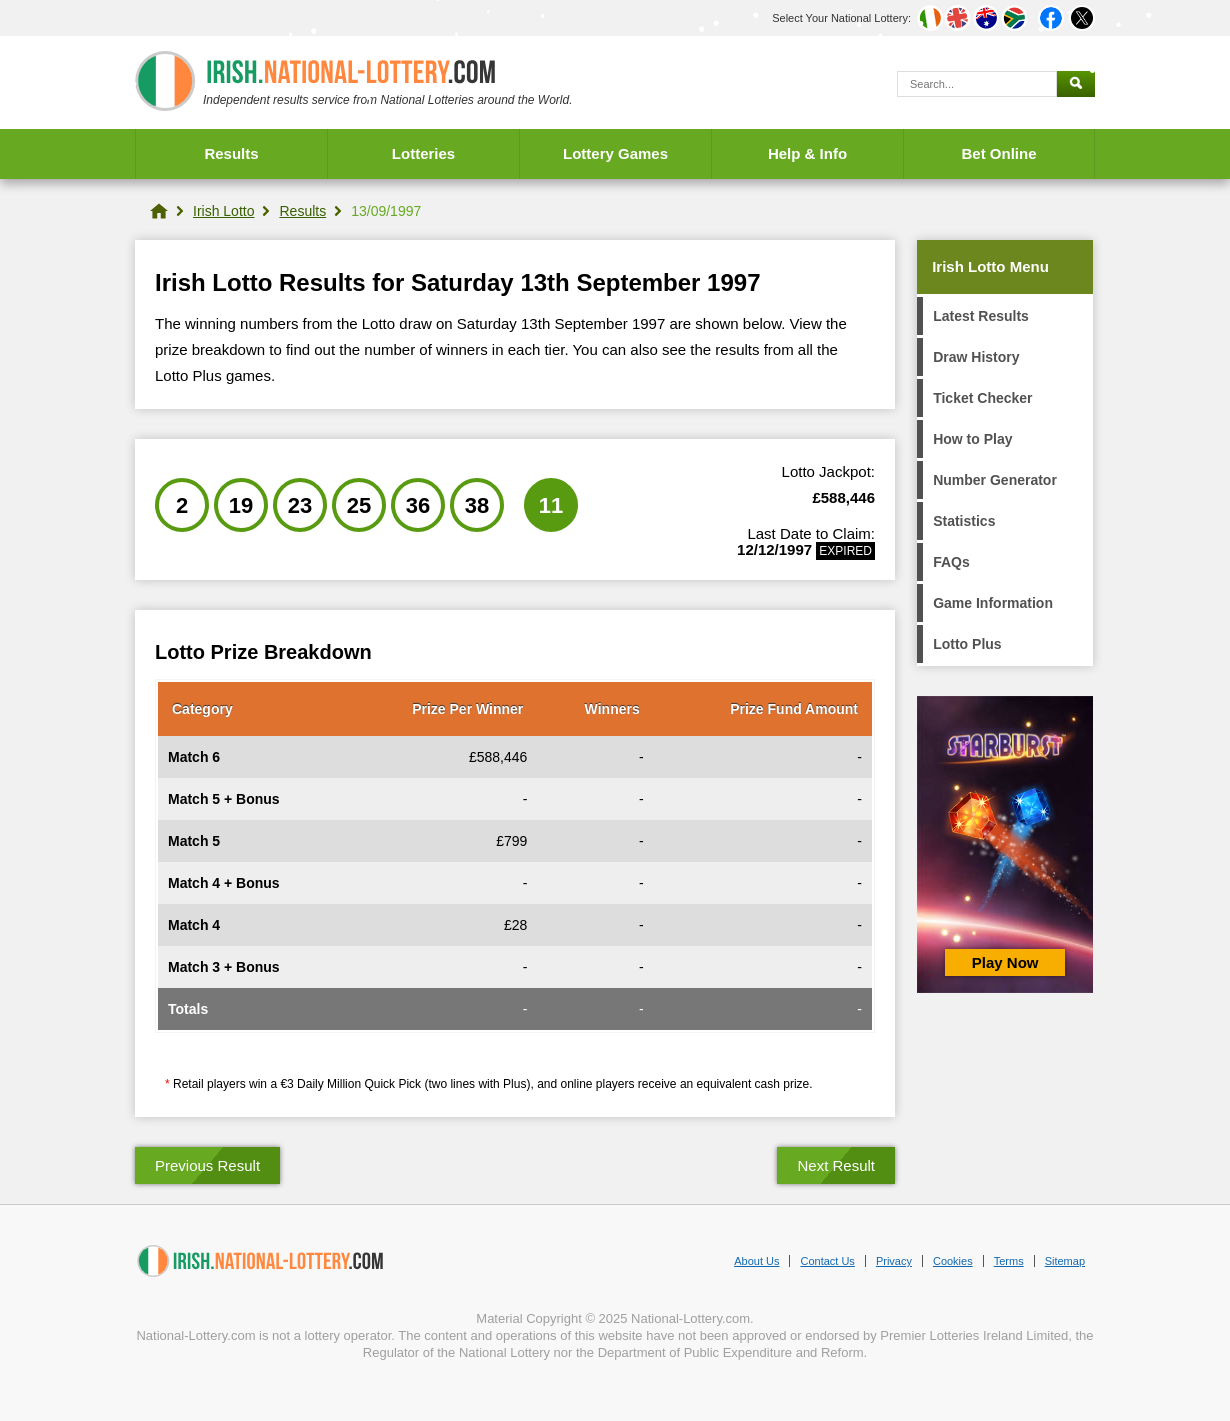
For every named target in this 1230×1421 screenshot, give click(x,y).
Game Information (993, 603)
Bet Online (998, 153)
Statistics (964, 521)
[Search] (977, 84)
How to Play (972, 439)
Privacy (894, 1261)
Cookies (953, 1261)
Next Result (836, 1165)
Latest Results (981, 316)
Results (231, 153)
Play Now (1005, 962)
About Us (756, 1261)
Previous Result (207, 1165)
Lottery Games (615, 153)
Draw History (976, 357)
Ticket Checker (982, 398)
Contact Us (827, 1261)
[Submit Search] (1076, 84)
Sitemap (1065, 1261)
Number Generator (995, 480)
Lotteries (423, 153)
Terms (1009, 1261)
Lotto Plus (967, 644)
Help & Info (807, 153)
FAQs (951, 562)
